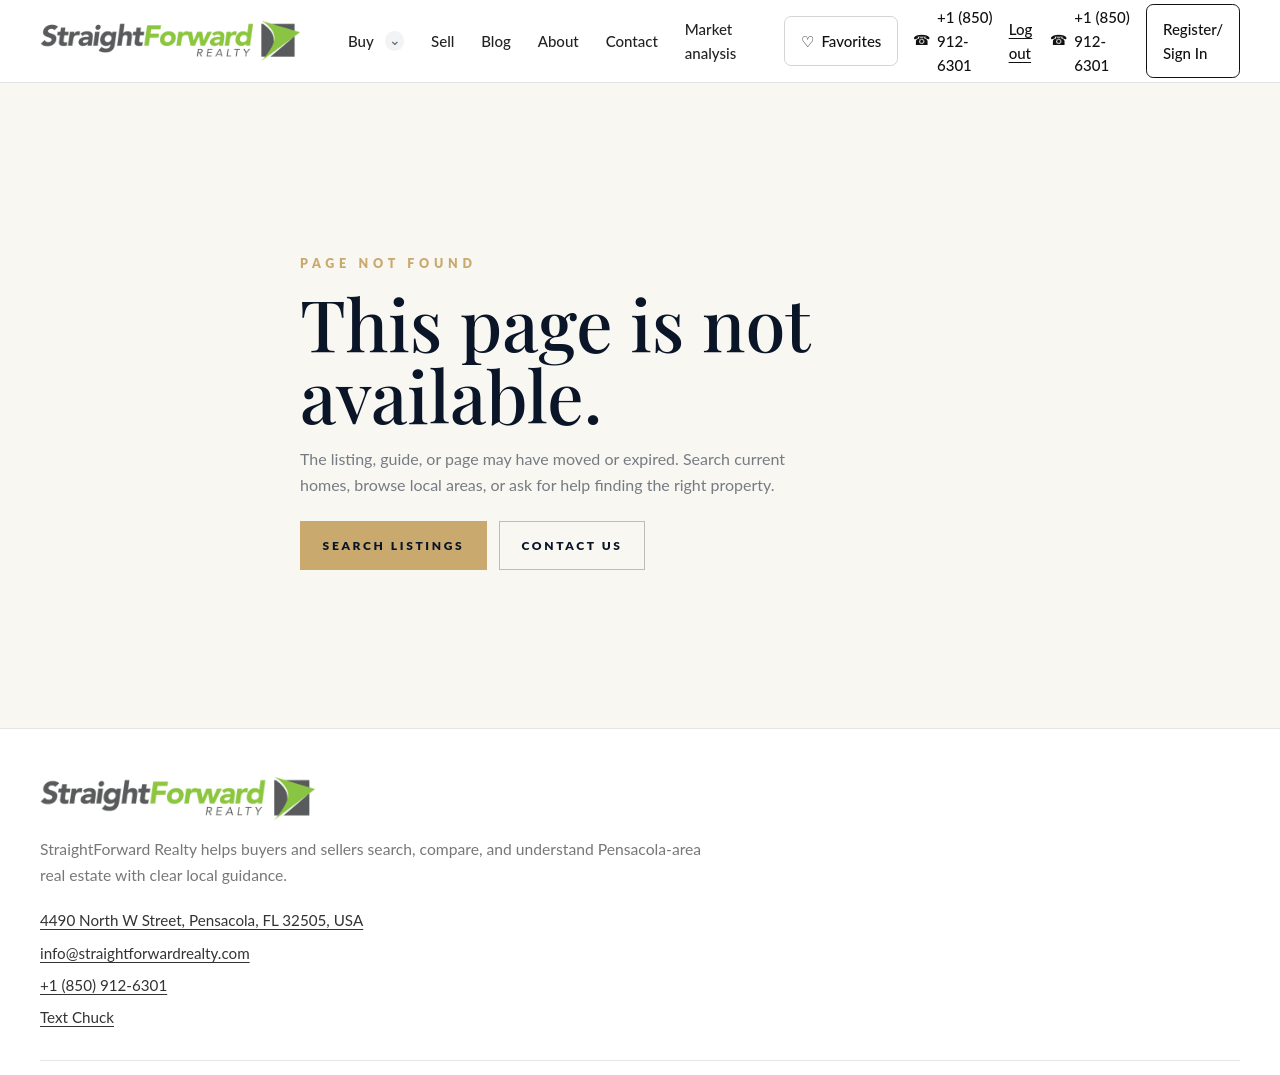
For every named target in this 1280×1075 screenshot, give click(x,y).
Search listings (394, 545)
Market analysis (710, 41)
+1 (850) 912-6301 (964, 41)
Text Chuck (77, 1017)
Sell (442, 41)
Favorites (841, 41)
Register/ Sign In (1193, 41)
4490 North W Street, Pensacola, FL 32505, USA (201, 920)
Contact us (572, 545)
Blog (496, 41)
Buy (376, 40)
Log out (1021, 41)
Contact (632, 41)
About (558, 41)
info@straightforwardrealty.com (145, 953)
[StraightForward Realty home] (170, 41)
